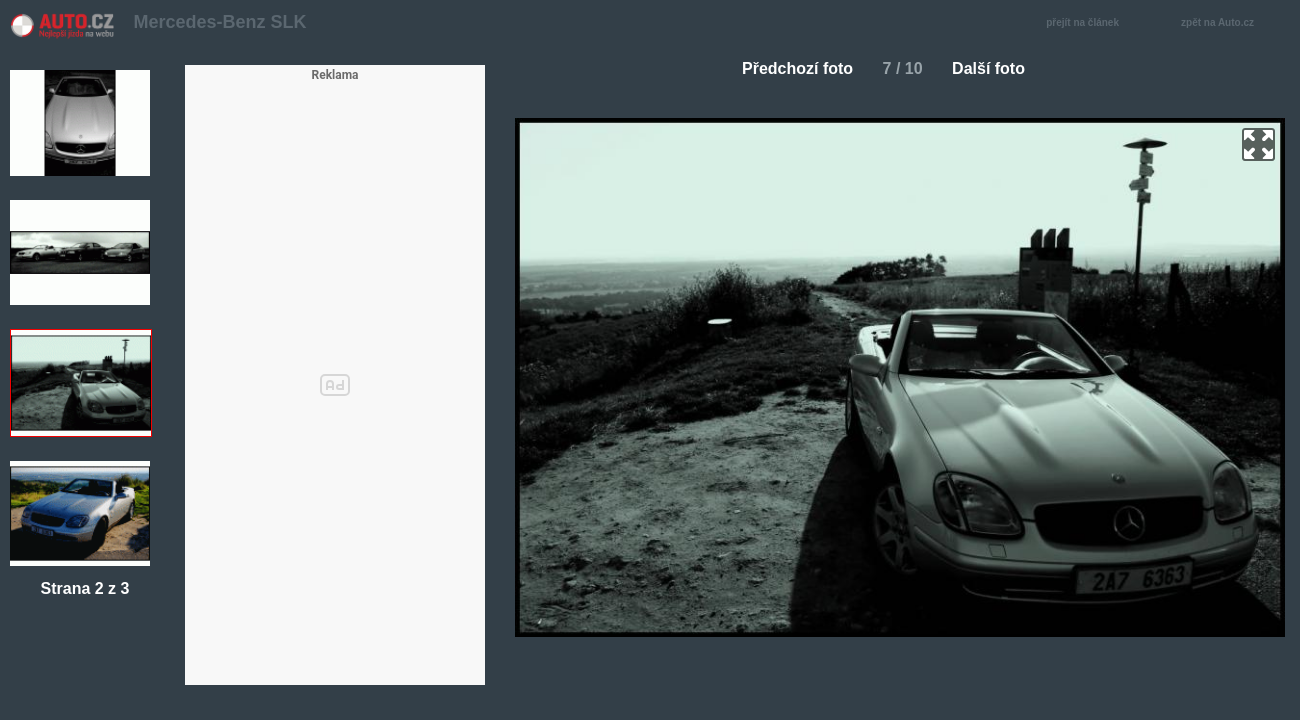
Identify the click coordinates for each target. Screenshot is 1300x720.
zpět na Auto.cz (1228, 23)
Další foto (996, 68)
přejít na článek (1088, 23)
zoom (1258, 144)
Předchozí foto (789, 68)
